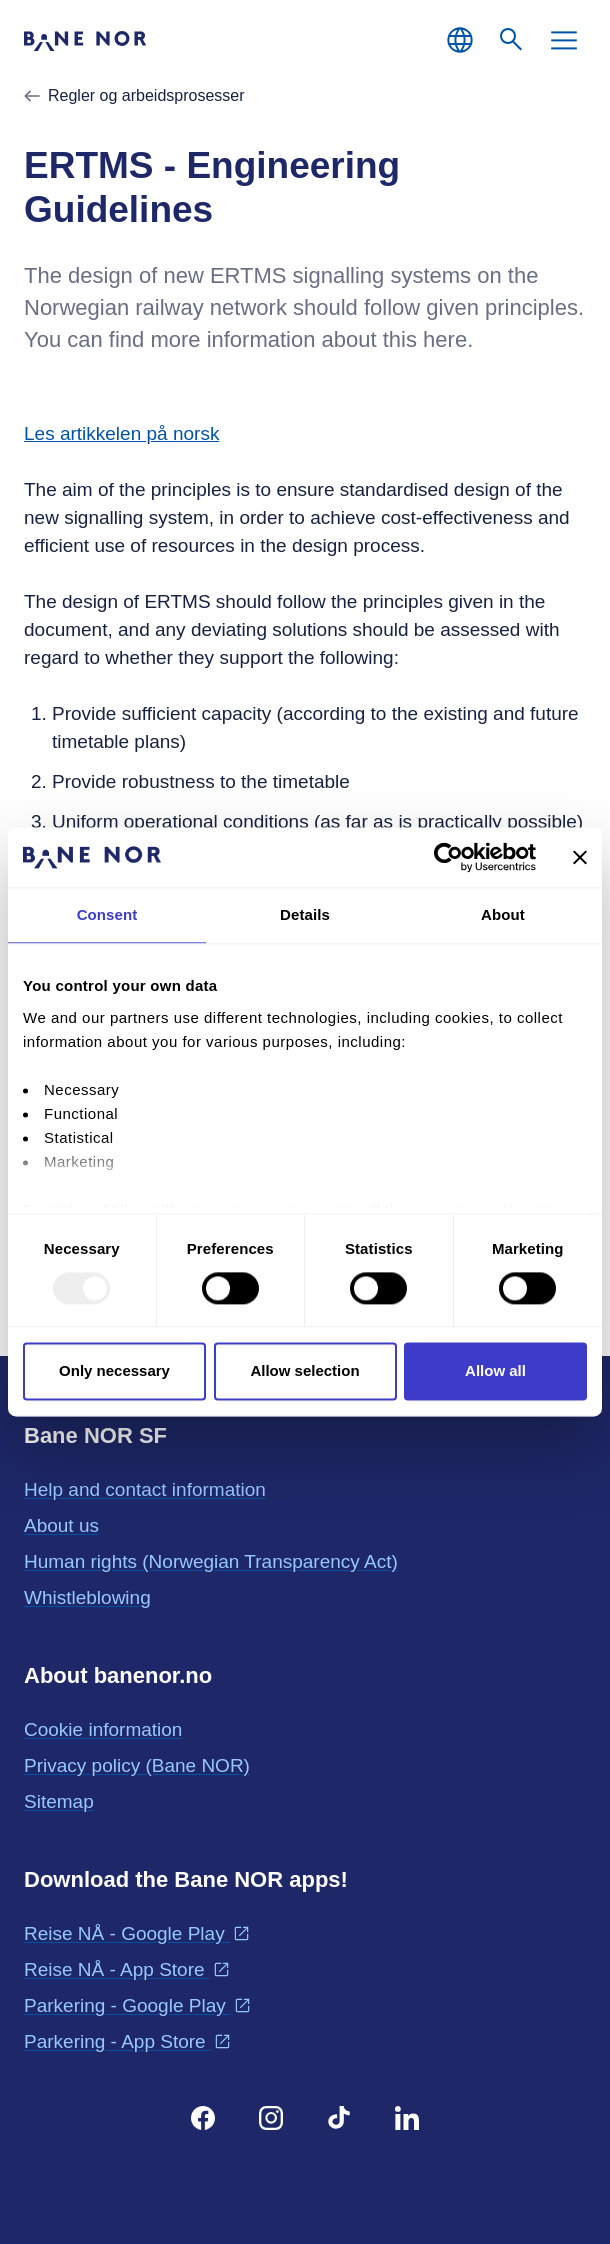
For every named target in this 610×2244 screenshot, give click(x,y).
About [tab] (503, 914)
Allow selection (304, 1371)
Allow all (495, 1371)
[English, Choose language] (460, 40)
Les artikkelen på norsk (121, 433)
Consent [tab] (107, 914)
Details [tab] (305, 914)
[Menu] (564, 40)
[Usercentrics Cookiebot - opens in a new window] (448, 857)
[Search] (512, 40)
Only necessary (114, 1371)
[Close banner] (580, 857)
